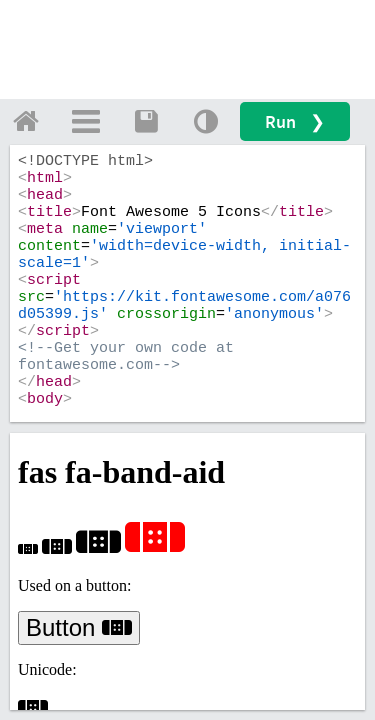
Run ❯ (295, 121)
